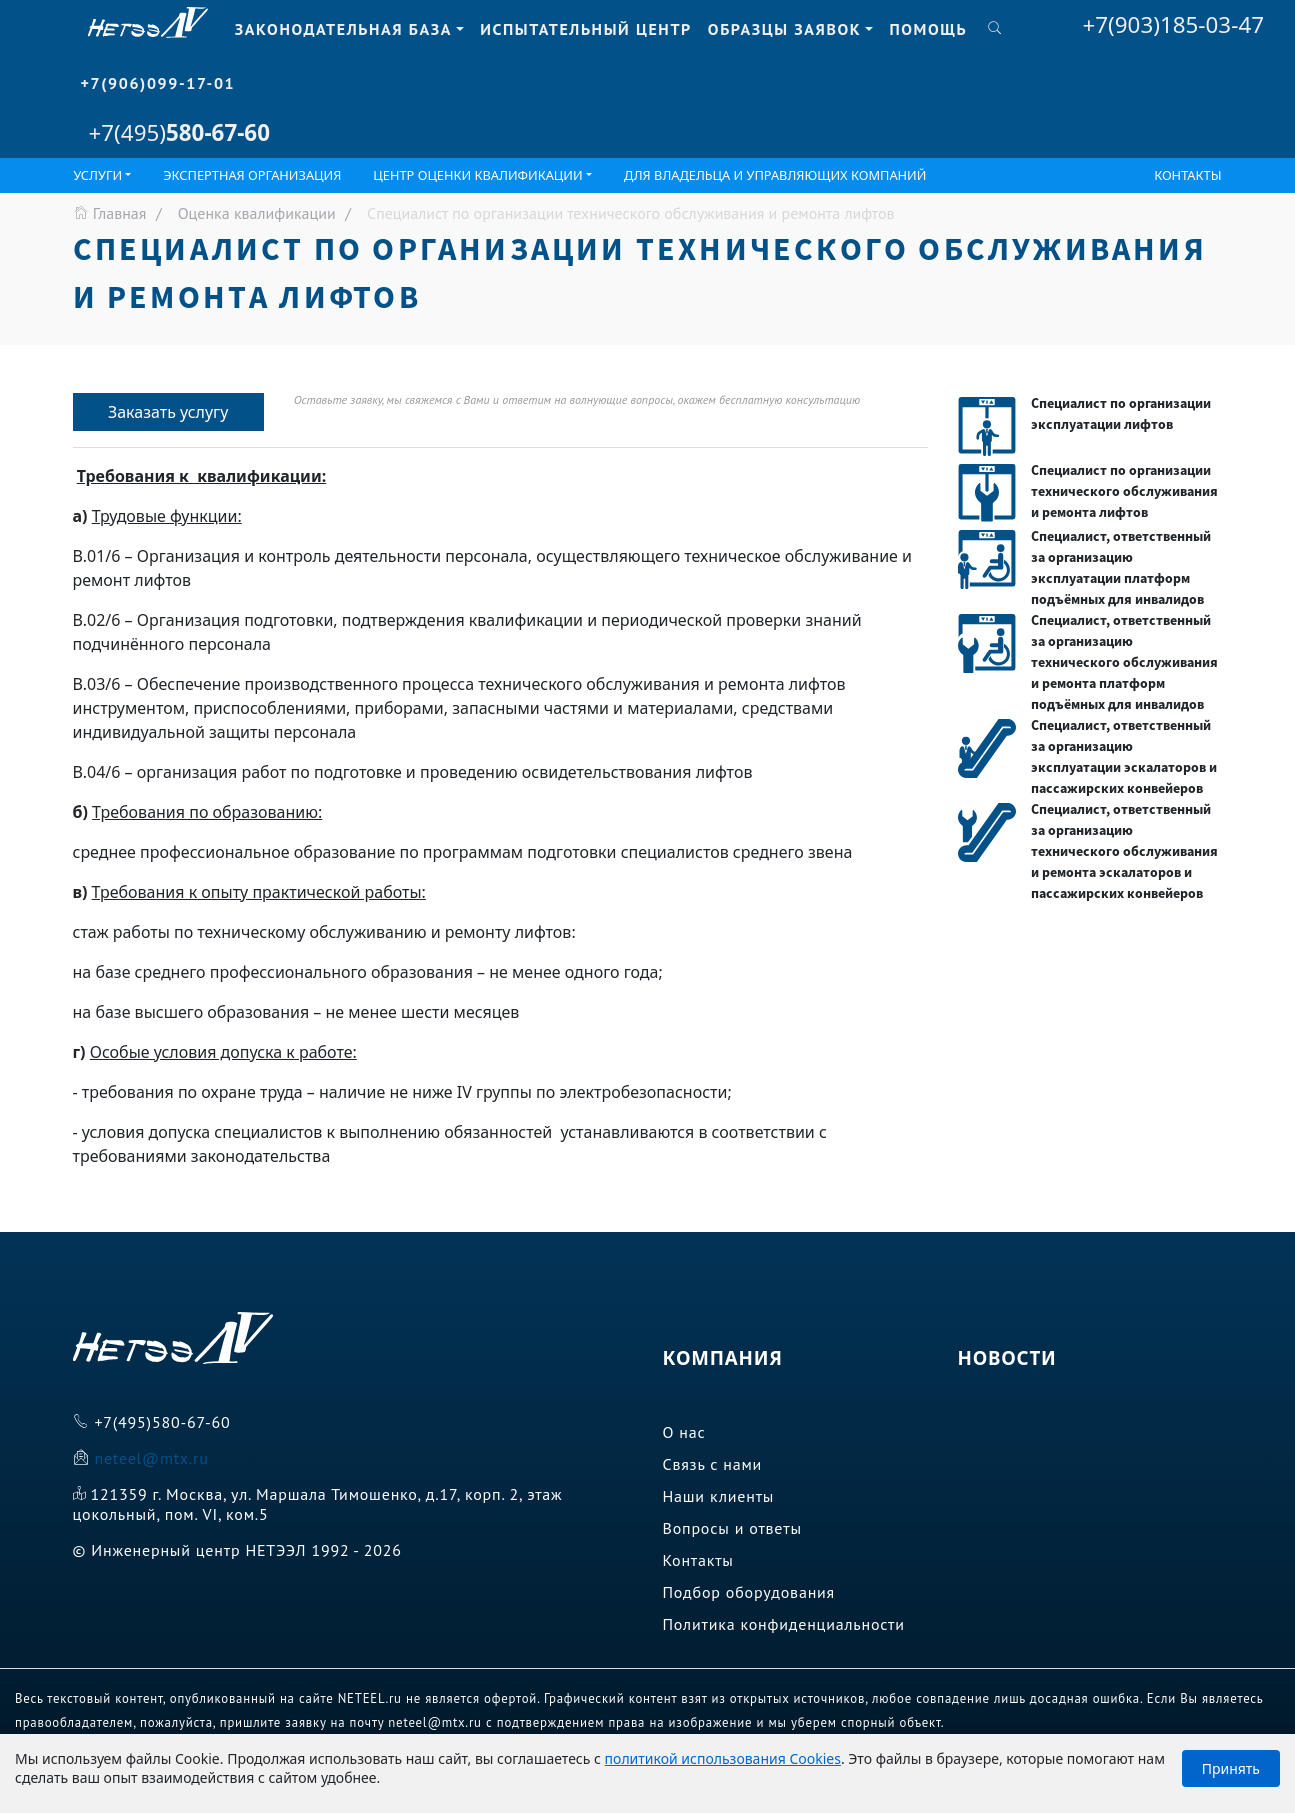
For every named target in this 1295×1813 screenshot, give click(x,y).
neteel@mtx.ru (151, 1458)
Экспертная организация (252, 175)
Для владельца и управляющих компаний (775, 175)
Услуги (98, 175)
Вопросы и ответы (732, 1528)
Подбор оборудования (749, 1592)
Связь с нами (713, 1464)
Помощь (928, 29)
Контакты (1187, 175)
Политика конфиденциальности (784, 1624)
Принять (1231, 1768)
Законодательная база (343, 29)
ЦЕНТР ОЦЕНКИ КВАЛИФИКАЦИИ (477, 175)
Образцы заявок (784, 29)
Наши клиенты (719, 1496)
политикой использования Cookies (723, 1758)
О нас (684, 1432)
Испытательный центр (586, 29)
